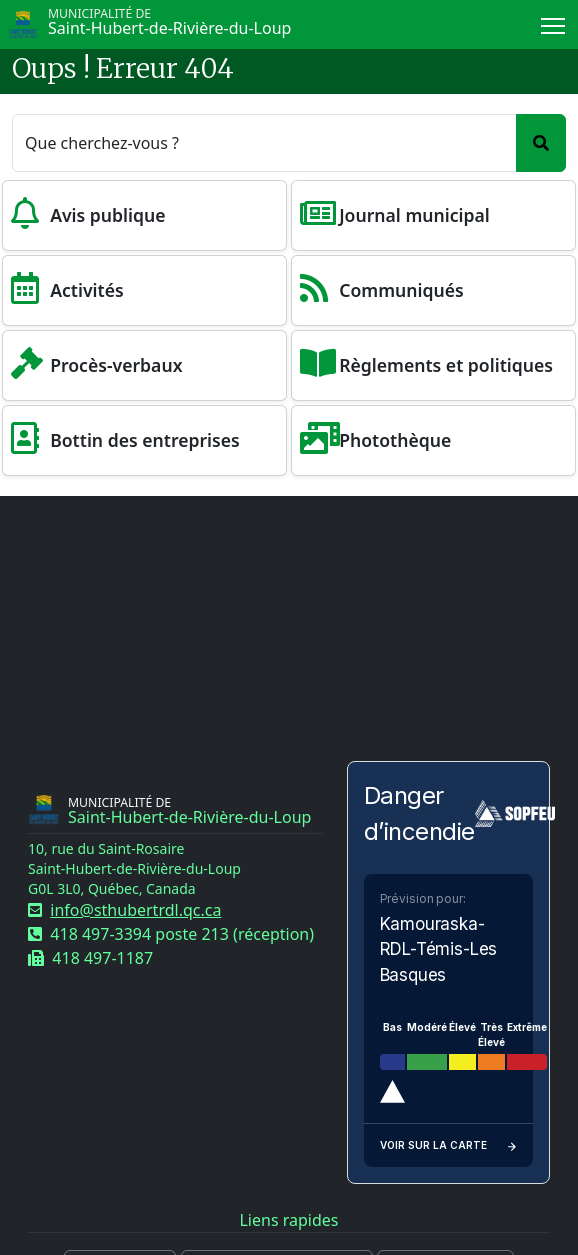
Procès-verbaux (116, 365)
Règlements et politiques (446, 365)
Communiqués (401, 290)
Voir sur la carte (449, 1145)
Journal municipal (414, 215)
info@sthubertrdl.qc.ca (135, 910)
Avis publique (107, 215)
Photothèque (395, 440)
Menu (554, 22)
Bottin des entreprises (145, 440)
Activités (87, 290)
